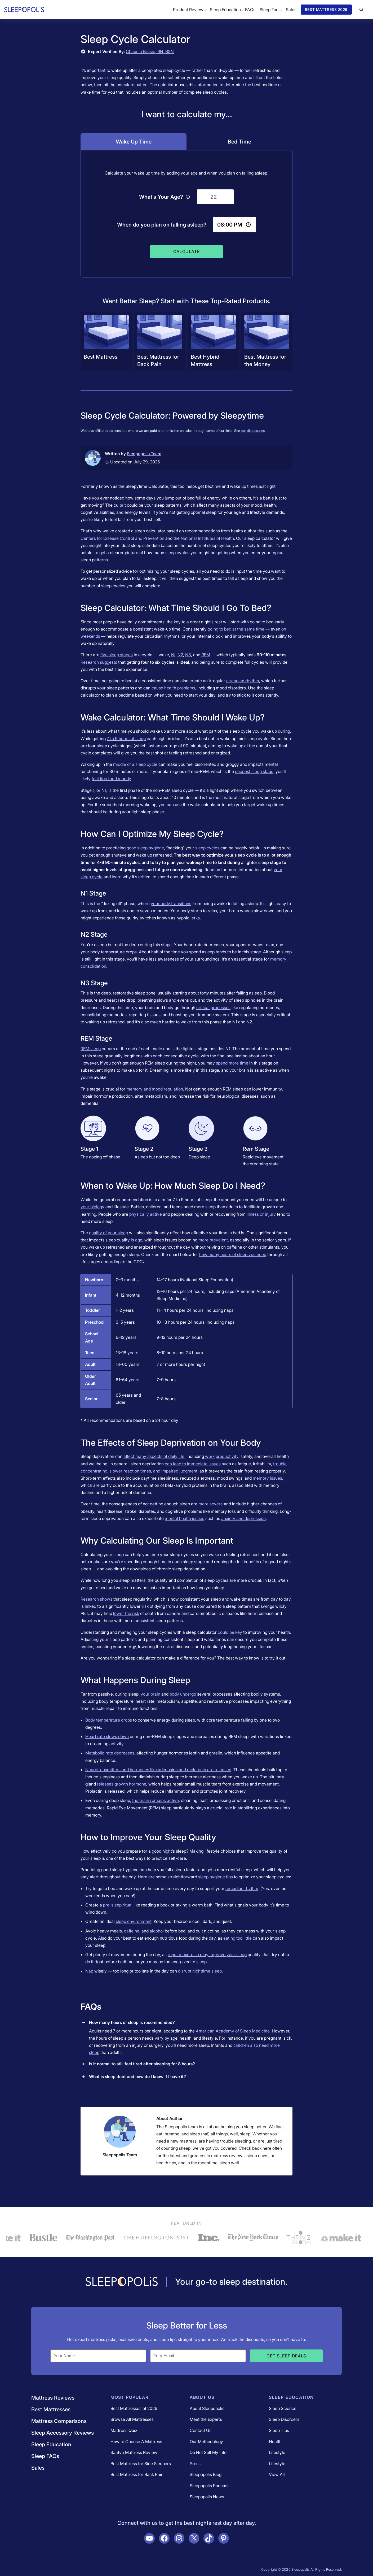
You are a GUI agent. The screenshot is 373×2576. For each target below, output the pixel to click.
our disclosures (252, 430)
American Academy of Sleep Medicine (233, 2031)
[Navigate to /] (122, 2282)
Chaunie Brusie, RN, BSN (150, 51)
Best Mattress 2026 (326, 9)
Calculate (186, 251)
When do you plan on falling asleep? (161, 224)
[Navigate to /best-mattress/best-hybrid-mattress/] (213, 341)
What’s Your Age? (164, 197)
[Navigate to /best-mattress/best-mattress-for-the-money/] (266, 341)
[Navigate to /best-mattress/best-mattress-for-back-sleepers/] (159, 341)
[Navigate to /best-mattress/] (106, 341)
